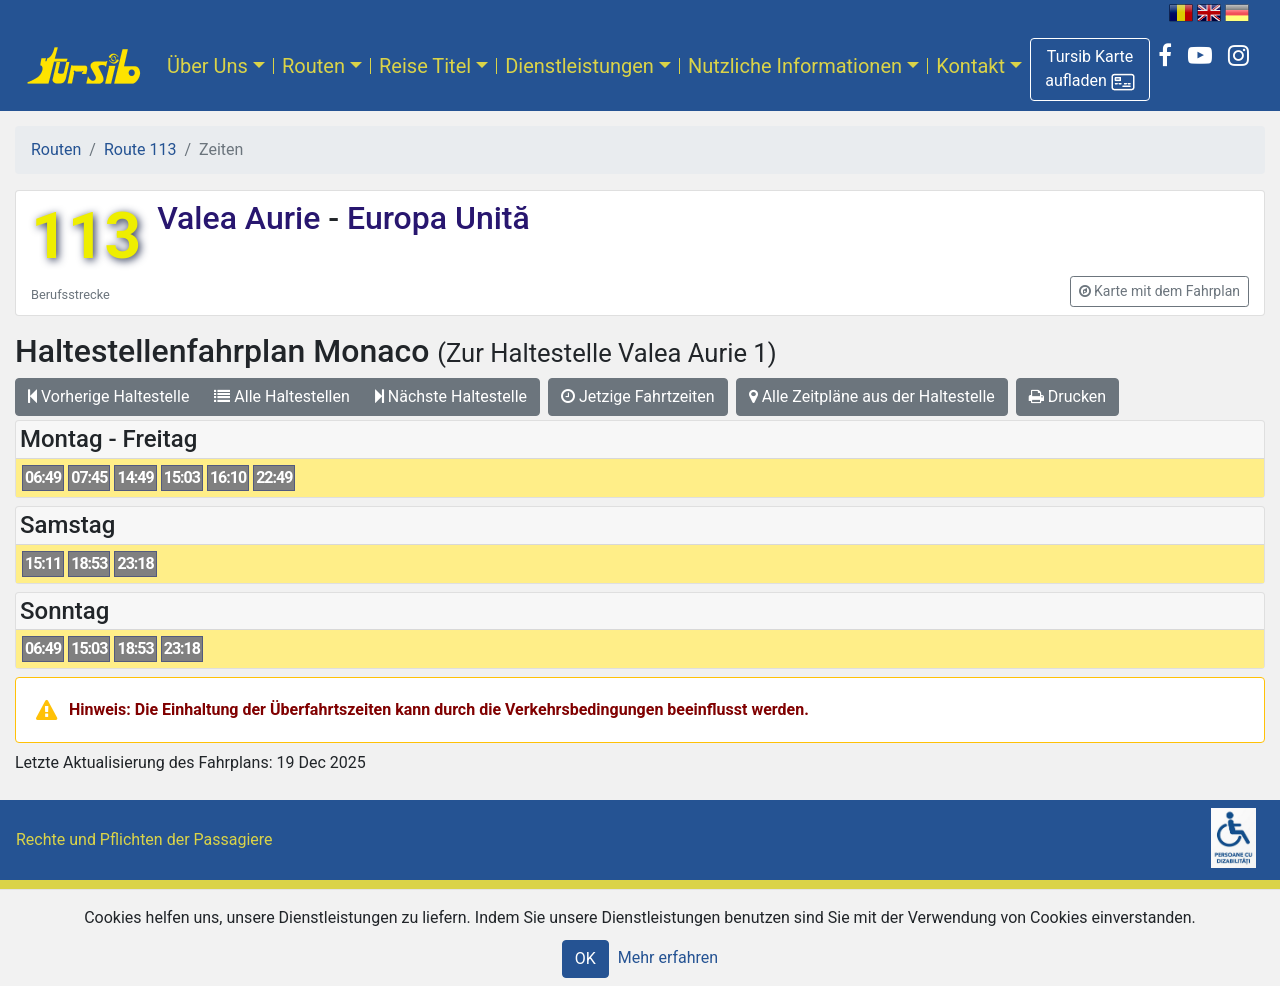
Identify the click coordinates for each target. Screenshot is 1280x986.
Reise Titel (425, 66)
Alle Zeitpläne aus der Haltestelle (872, 396)
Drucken (1067, 396)
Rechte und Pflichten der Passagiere (144, 839)
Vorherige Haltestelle (108, 396)
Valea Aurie (242, 218)
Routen (313, 66)
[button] (1090, 69)
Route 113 (140, 149)
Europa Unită (434, 218)
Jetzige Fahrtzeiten (638, 396)
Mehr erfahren (668, 957)
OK (585, 958)
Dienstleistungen (579, 66)
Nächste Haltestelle (451, 396)
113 (86, 236)
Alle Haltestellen (281, 396)
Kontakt (970, 66)
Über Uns (207, 66)
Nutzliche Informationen (795, 66)
